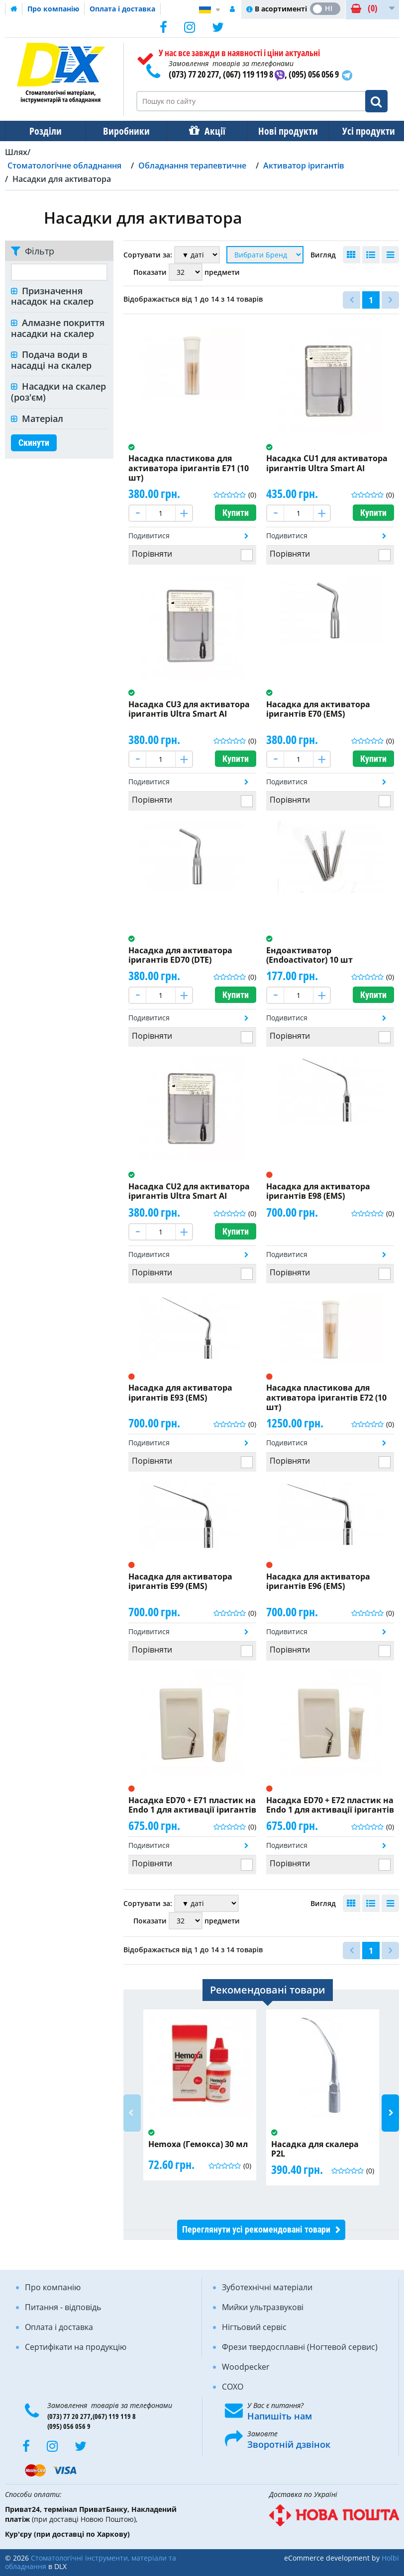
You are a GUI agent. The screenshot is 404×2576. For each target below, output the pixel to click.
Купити (235, 512)
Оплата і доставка (122, 8)
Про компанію (53, 8)
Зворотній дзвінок (288, 2444)
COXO (232, 2386)
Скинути (33, 442)
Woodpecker (246, 2366)
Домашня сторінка (13, 9)
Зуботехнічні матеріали (267, 2287)
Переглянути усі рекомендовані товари (256, 2229)
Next (390, 2113)
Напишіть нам (279, 2415)
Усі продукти (359, 131)
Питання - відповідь (63, 2307)
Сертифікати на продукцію (75, 2346)
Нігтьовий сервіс (254, 2327)
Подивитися (149, 535)
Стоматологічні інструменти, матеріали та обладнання (90, 2562)
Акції (210, 131)
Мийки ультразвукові (262, 2307)
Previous (132, 2113)
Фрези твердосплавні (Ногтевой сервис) (300, 2346)
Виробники (123, 131)
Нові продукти (281, 131)
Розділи (44, 131)
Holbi (390, 2558)
